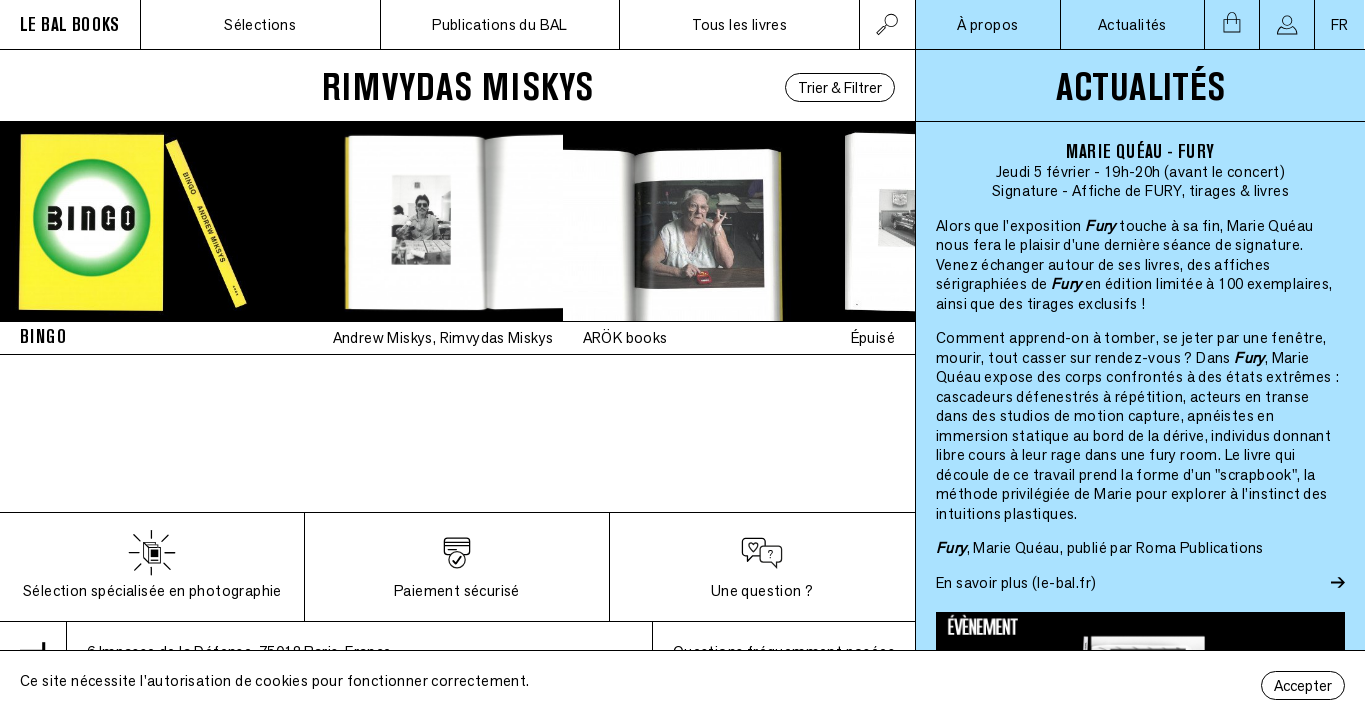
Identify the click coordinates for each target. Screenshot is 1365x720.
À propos (987, 24)
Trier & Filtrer (840, 87)
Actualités (1132, 24)
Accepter (1303, 685)
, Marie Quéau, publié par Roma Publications (1100, 547)
